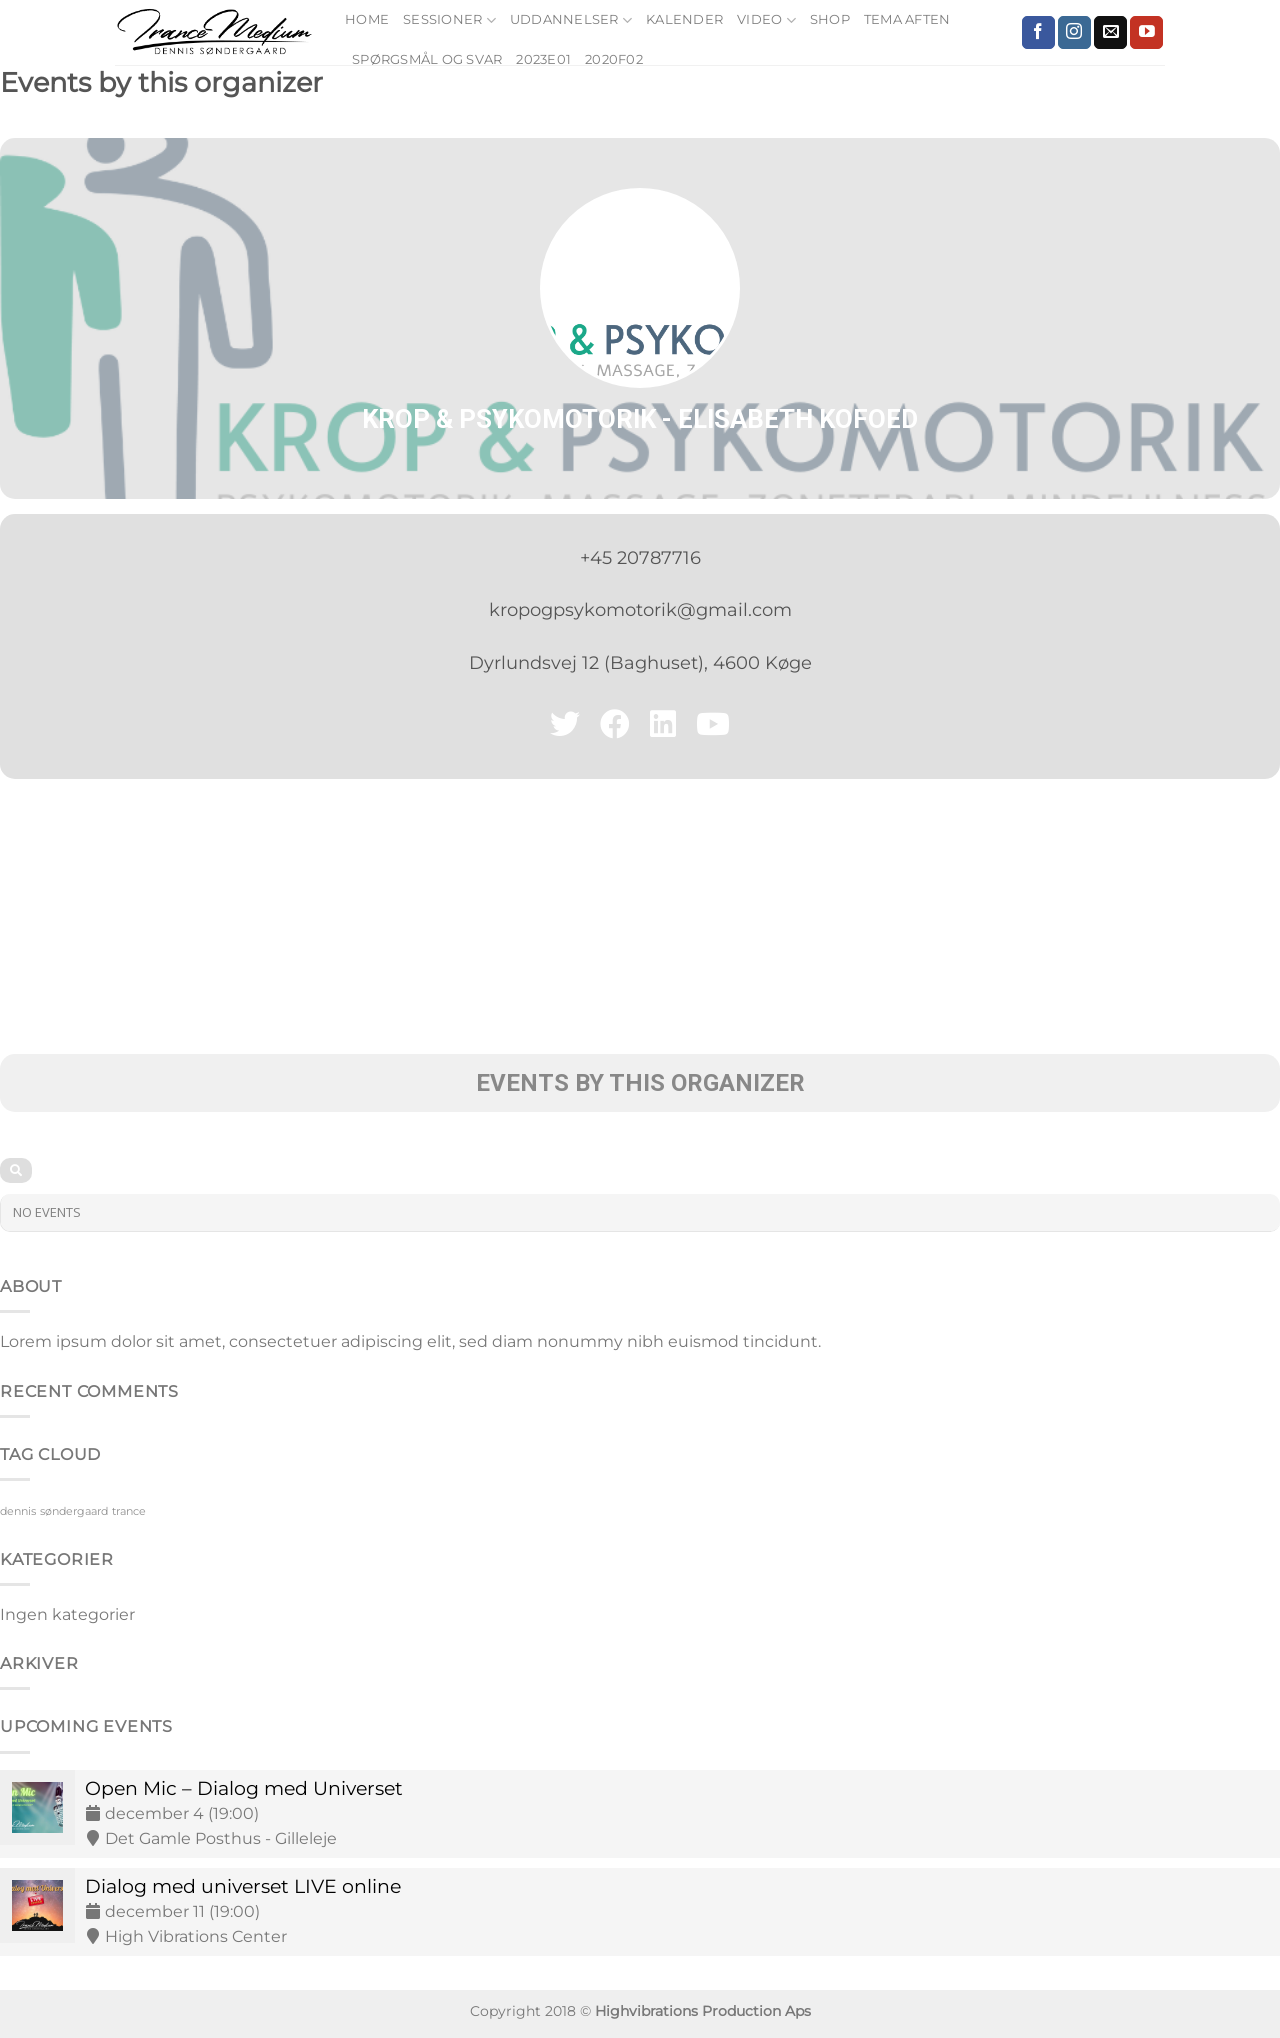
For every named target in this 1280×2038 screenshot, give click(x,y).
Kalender (684, 19)
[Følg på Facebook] (1038, 33)
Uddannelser (571, 20)
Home (367, 19)
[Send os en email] (1110, 33)
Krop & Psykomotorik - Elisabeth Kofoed (640, 419)
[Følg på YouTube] (1146, 33)
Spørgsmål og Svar (427, 59)
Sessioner (449, 20)
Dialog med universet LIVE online (243, 1886)
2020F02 (614, 59)
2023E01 (543, 59)
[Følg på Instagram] (1074, 33)
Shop (830, 19)
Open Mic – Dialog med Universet (244, 1788)
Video (766, 20)
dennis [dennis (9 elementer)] (18, 1511)
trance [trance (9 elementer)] (129, 1511)
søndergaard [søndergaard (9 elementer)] (74, 1511)
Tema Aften (907, 19)
